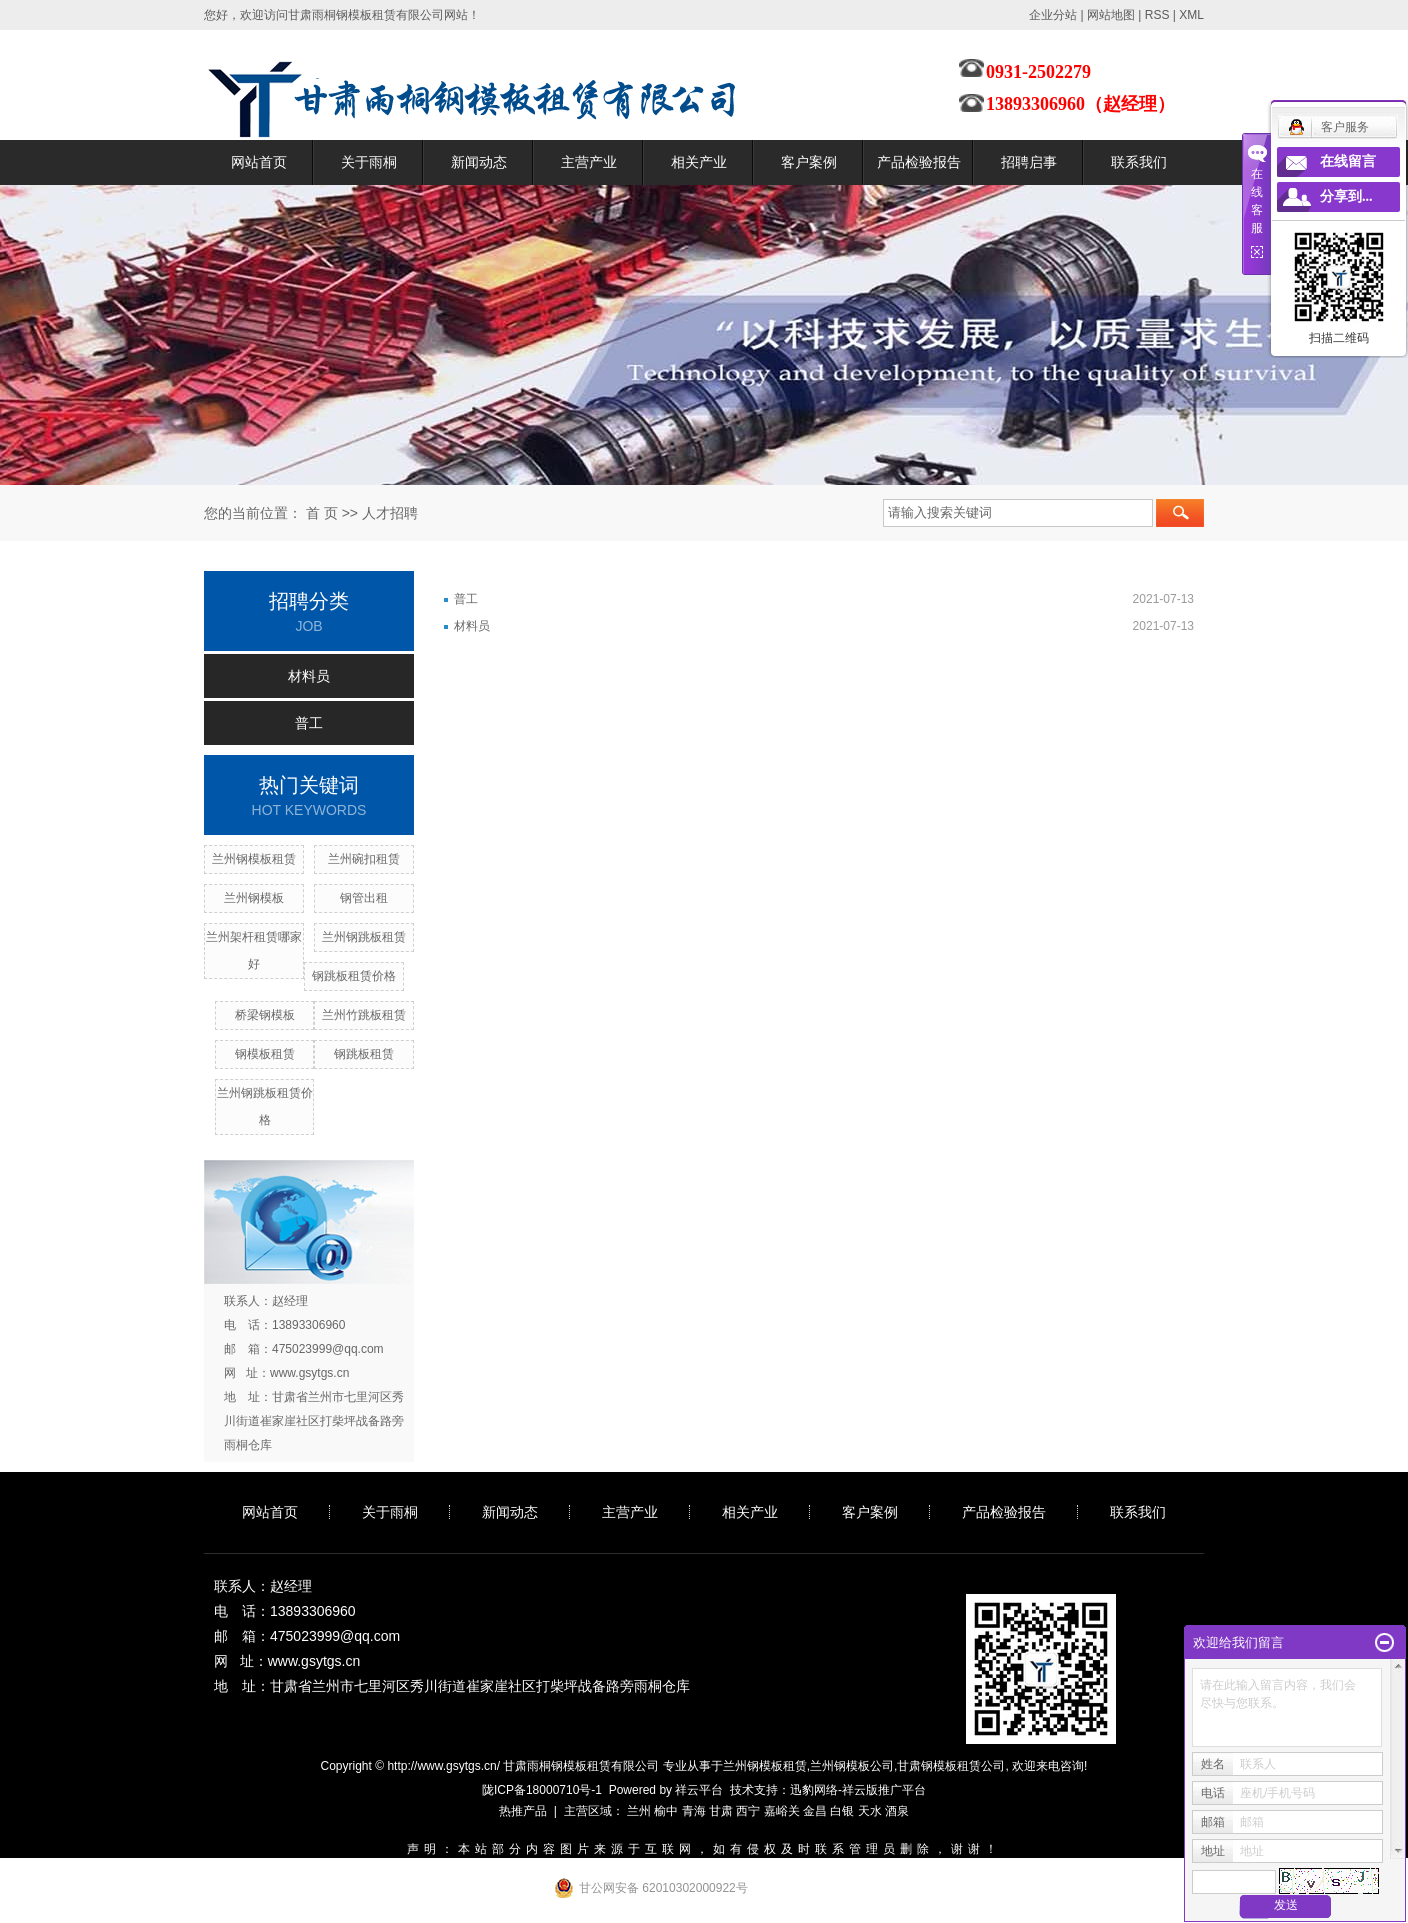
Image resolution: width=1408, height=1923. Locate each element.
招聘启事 (1029, 162)
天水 (870, 1811)
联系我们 (1139, 162)
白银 (842, 1811)
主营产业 (589, 162)
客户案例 (809, 162)
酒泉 (897, 1811)
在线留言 (1348, 161)
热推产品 (523, 1811)
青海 (694, 1811)
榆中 (666, 1811)
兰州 (639, 1811)
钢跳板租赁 (364, 1054)
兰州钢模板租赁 (254, 859)
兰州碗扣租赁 (364, 859)
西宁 (748, 1811)
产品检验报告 (919, 162)
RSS (1157, 15)
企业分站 (1053, 15)
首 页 (322, 513)
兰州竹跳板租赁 (364, 1015)
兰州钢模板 (254, 898)
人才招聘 (390, 513)
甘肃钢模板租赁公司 (951, 1766)
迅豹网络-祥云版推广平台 (858, 1790)
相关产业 (699, 162)
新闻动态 (479, 162)
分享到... (1346, 196)
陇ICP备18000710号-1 (542, 1790)
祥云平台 (699, 1790)
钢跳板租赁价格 (354, 976)
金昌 (815, 1811)
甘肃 (721, 1811)
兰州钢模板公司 (852, 1766)
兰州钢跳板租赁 (364, 937)
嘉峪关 (782, 1811)
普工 (309, 723)
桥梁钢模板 (265, 1015)
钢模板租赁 (265, 1054)
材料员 (309, 676)
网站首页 (259, 162)
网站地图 (1111, 15)
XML (1191, 15)
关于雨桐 (369, 162)
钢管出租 (364, 898)
